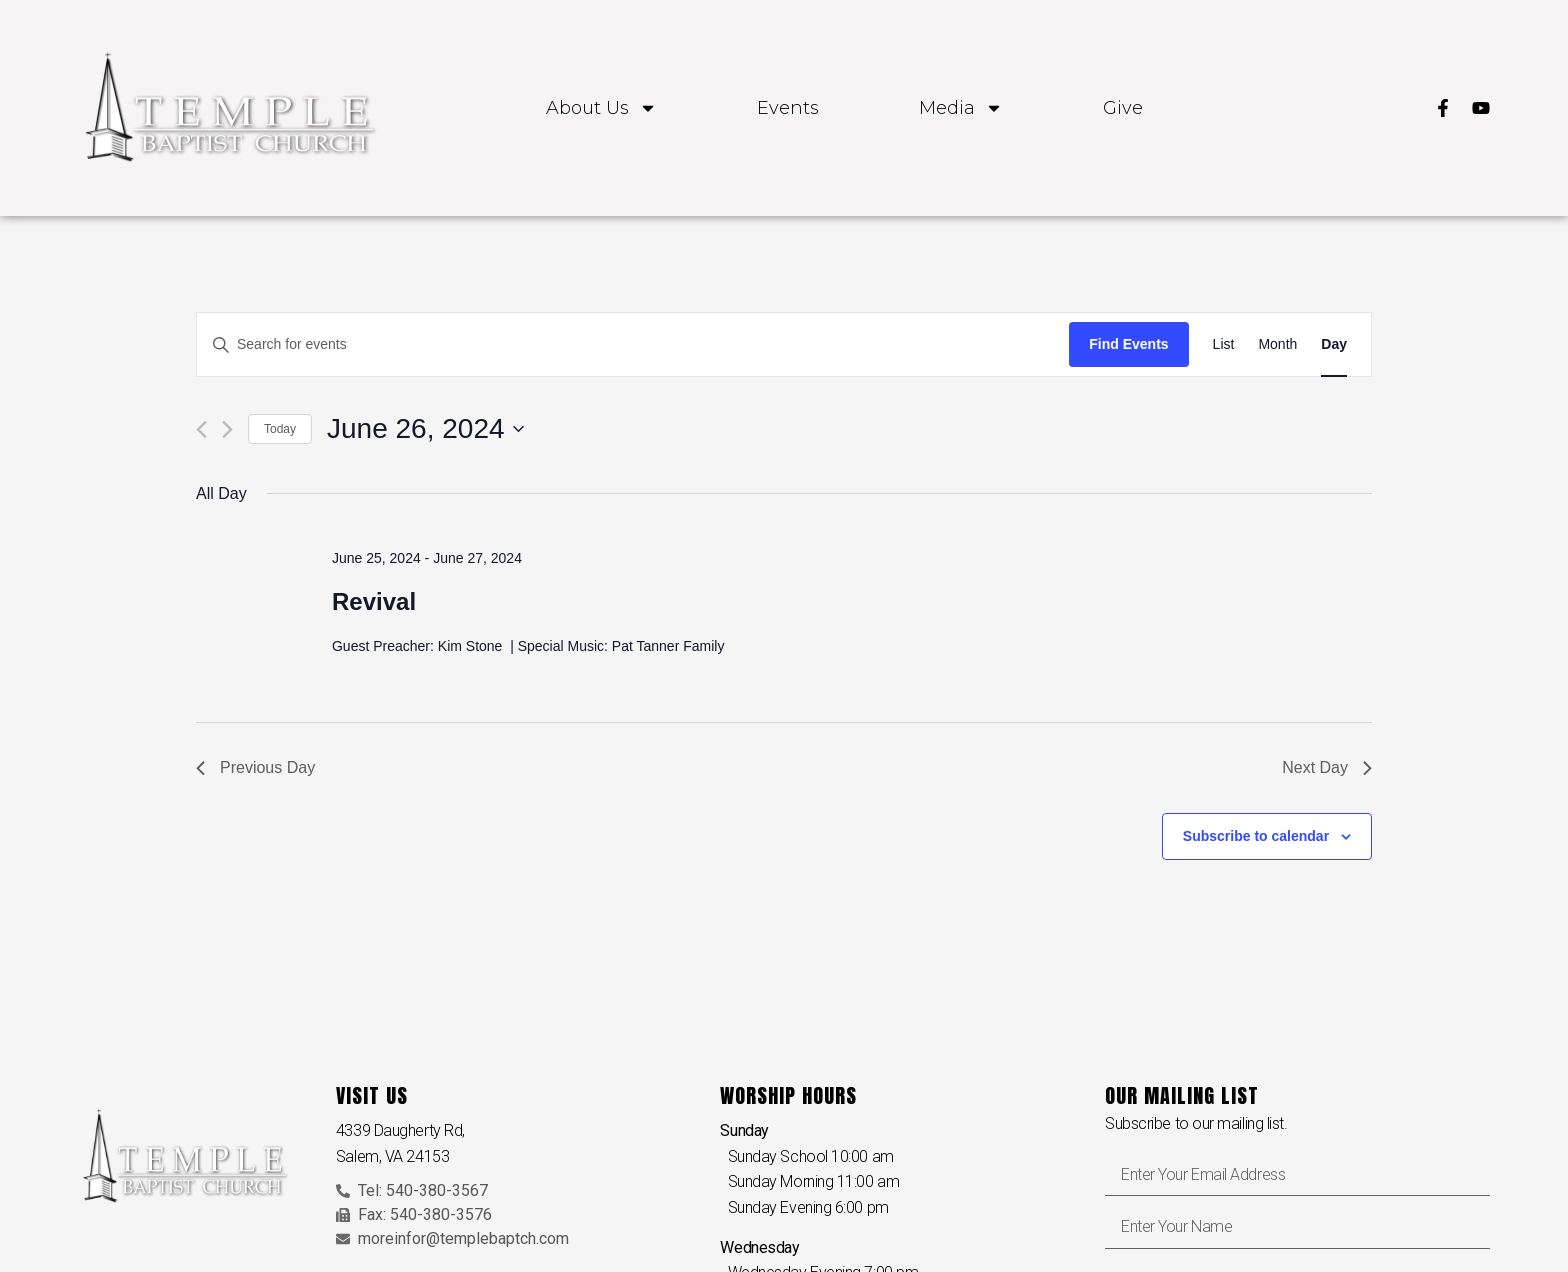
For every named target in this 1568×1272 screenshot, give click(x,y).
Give (1123, 108)
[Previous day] (201, 429)
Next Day (1327, 767)
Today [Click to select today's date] (280, 429)
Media (961, 108)
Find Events (1128, 344)
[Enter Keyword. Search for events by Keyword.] (633, 344)
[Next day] (227, 429)
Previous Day (255, 767)
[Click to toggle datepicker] (425, 429)
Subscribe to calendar (1256, 836)
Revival (374, 601)
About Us (601, 108)
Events (788, 108)
